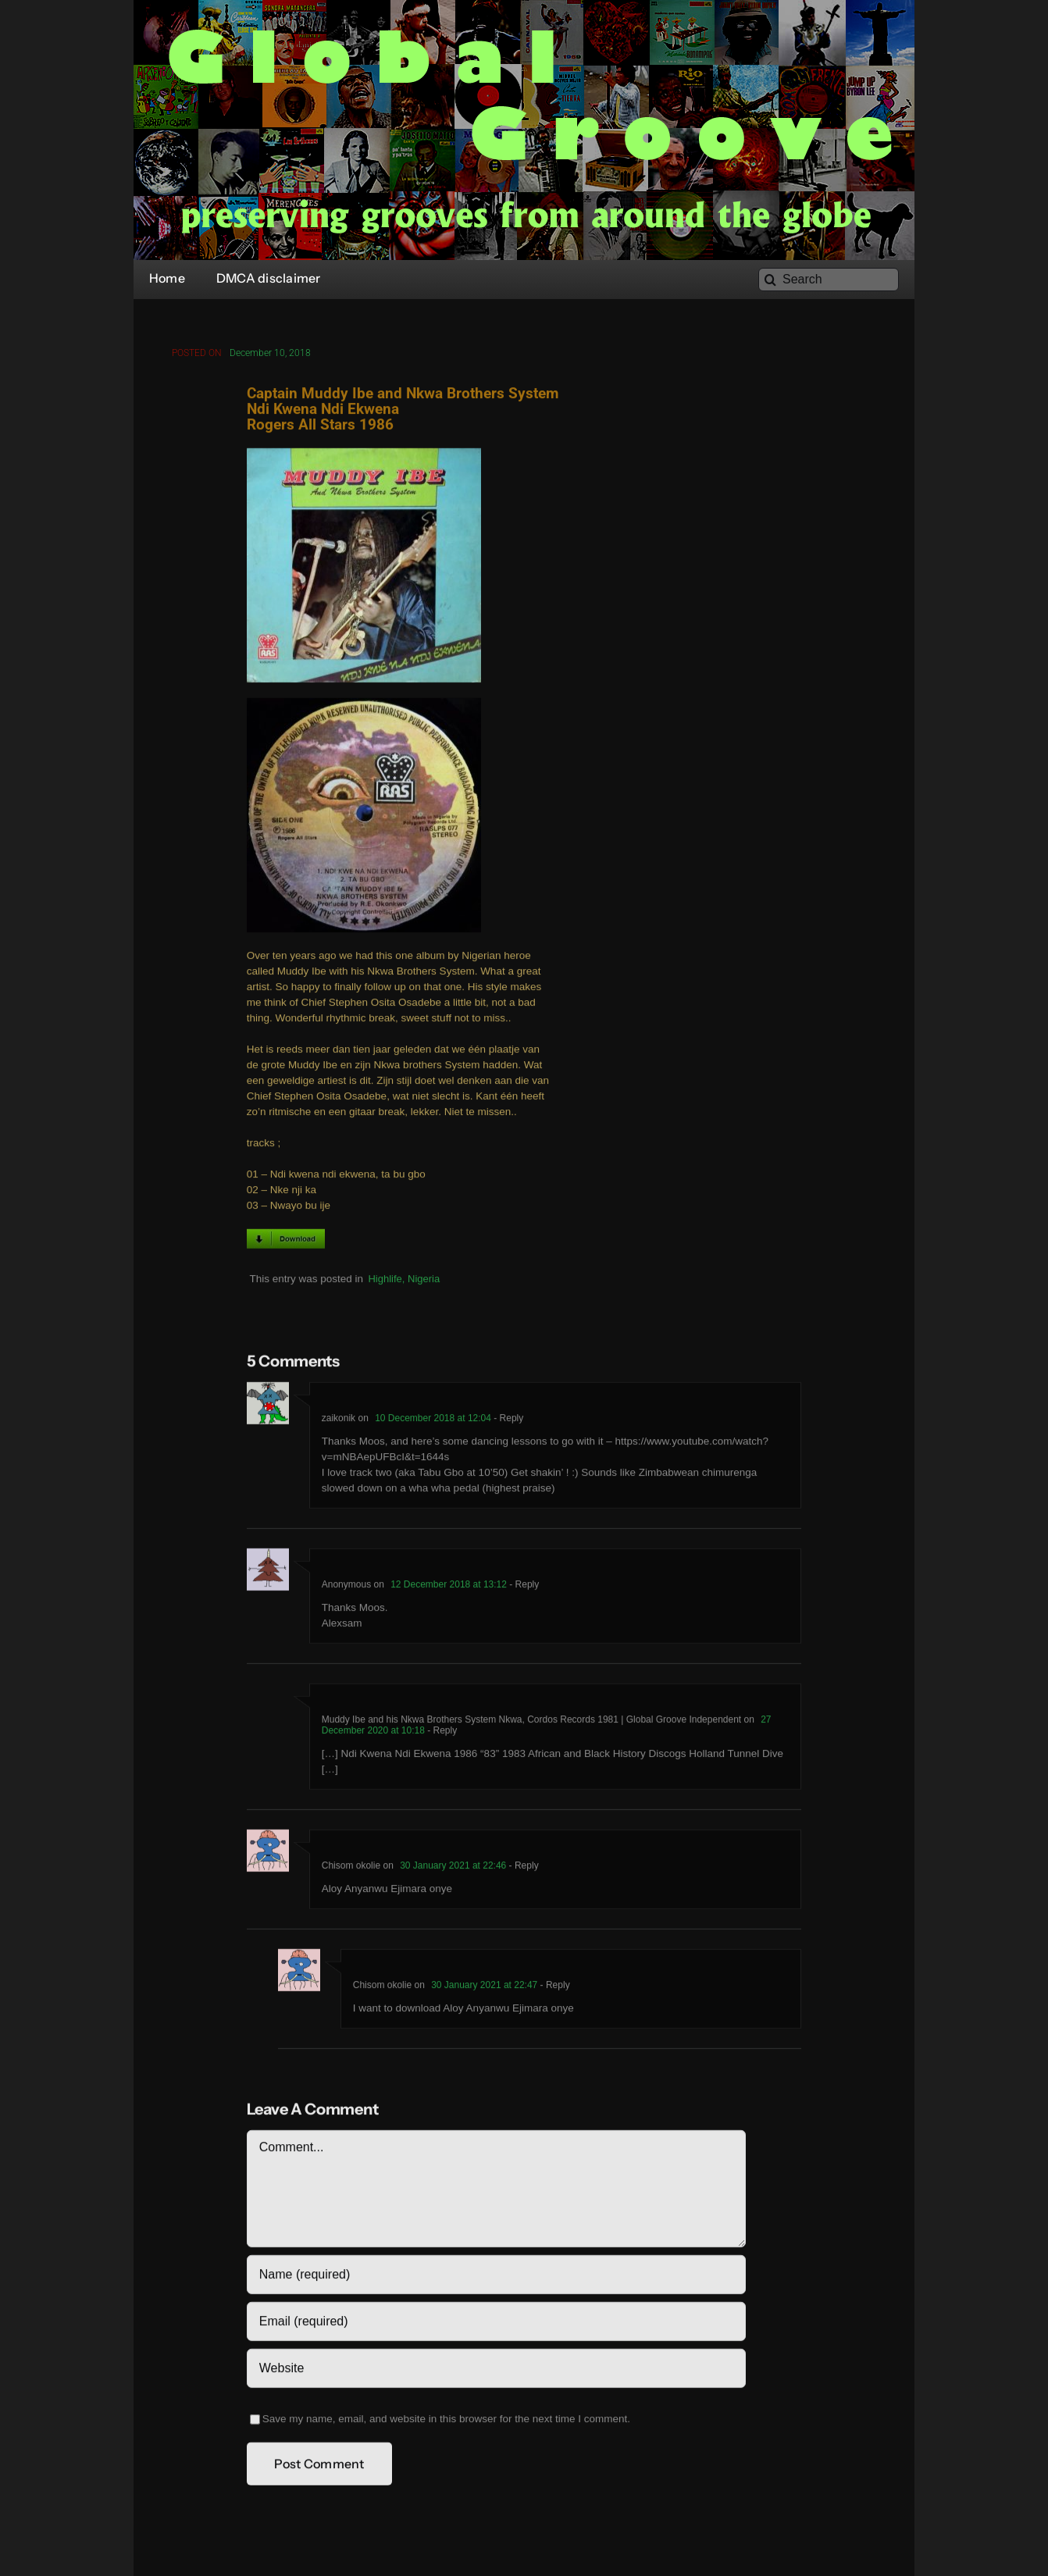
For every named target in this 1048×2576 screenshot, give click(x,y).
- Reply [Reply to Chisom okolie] (522, 1868)
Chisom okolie (351, 1868)
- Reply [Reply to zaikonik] (507, 1421)
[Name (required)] (496, 2277)
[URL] (496, 2371)
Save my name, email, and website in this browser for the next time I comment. (446, 2422)
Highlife (384, 1282)
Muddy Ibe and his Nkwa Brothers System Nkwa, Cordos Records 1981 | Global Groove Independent (531, 1722)
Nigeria (424, 1282)
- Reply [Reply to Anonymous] (523, 1587)
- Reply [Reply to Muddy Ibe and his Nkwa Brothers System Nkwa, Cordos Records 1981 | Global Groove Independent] (441, 1733)
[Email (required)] (496, 2324)
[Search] (828, 279)
